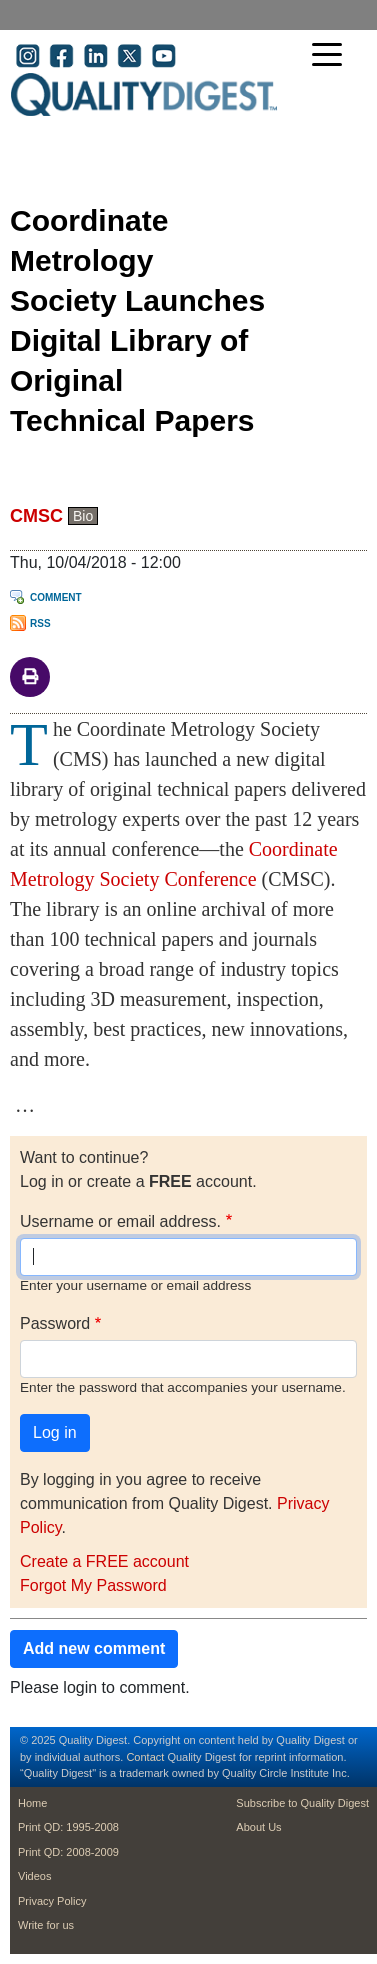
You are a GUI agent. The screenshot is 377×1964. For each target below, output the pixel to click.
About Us (258, 1827)
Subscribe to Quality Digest (302, 1803)
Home (32, 1803)
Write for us (46, 1925)
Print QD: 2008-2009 (68, 1852)
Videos (34, 1876)
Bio (83, 516)
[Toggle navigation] (332, 56)
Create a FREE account (104, 1561)
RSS (40, 623)
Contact (145, 1757)
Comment (56, 597)
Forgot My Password (93, 1585)
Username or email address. (120, 1221)
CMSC (36, 516)
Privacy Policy (52, 1901)
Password (55, 1323)
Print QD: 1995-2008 (68, 1827)
